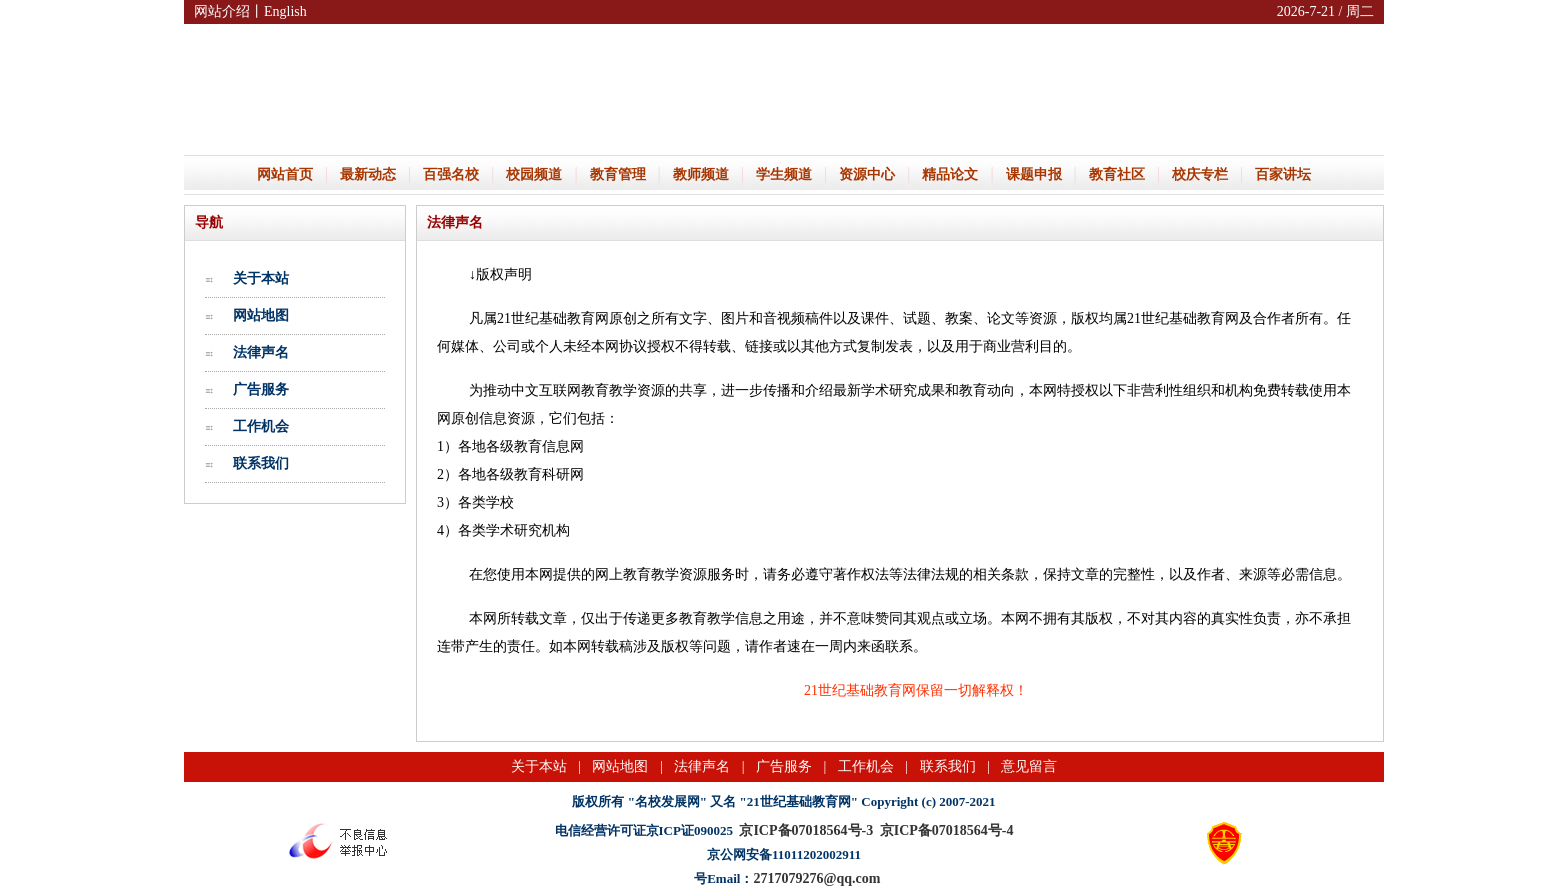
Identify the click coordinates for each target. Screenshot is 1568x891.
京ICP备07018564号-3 (806, 830)
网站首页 (285, 174)
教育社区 (1117, 174)
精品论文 (950, 174)
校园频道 (534, 174)
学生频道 (784, 174)
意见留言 (1029, 766)
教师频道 (701, 174)
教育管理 (618, 174)
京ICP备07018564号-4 (947, 830)
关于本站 (261, 278)
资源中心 (867, 174)
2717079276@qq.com (816, 878)
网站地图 (261, 315)
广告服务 (261, 389)
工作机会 (261, 426)
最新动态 (368, 174)
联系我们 (261, 463)
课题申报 (1034, 174)
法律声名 (261, 352)
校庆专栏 (1200, 174)
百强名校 (451, 174)
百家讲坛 (1283, 174)
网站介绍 (222, 11)
